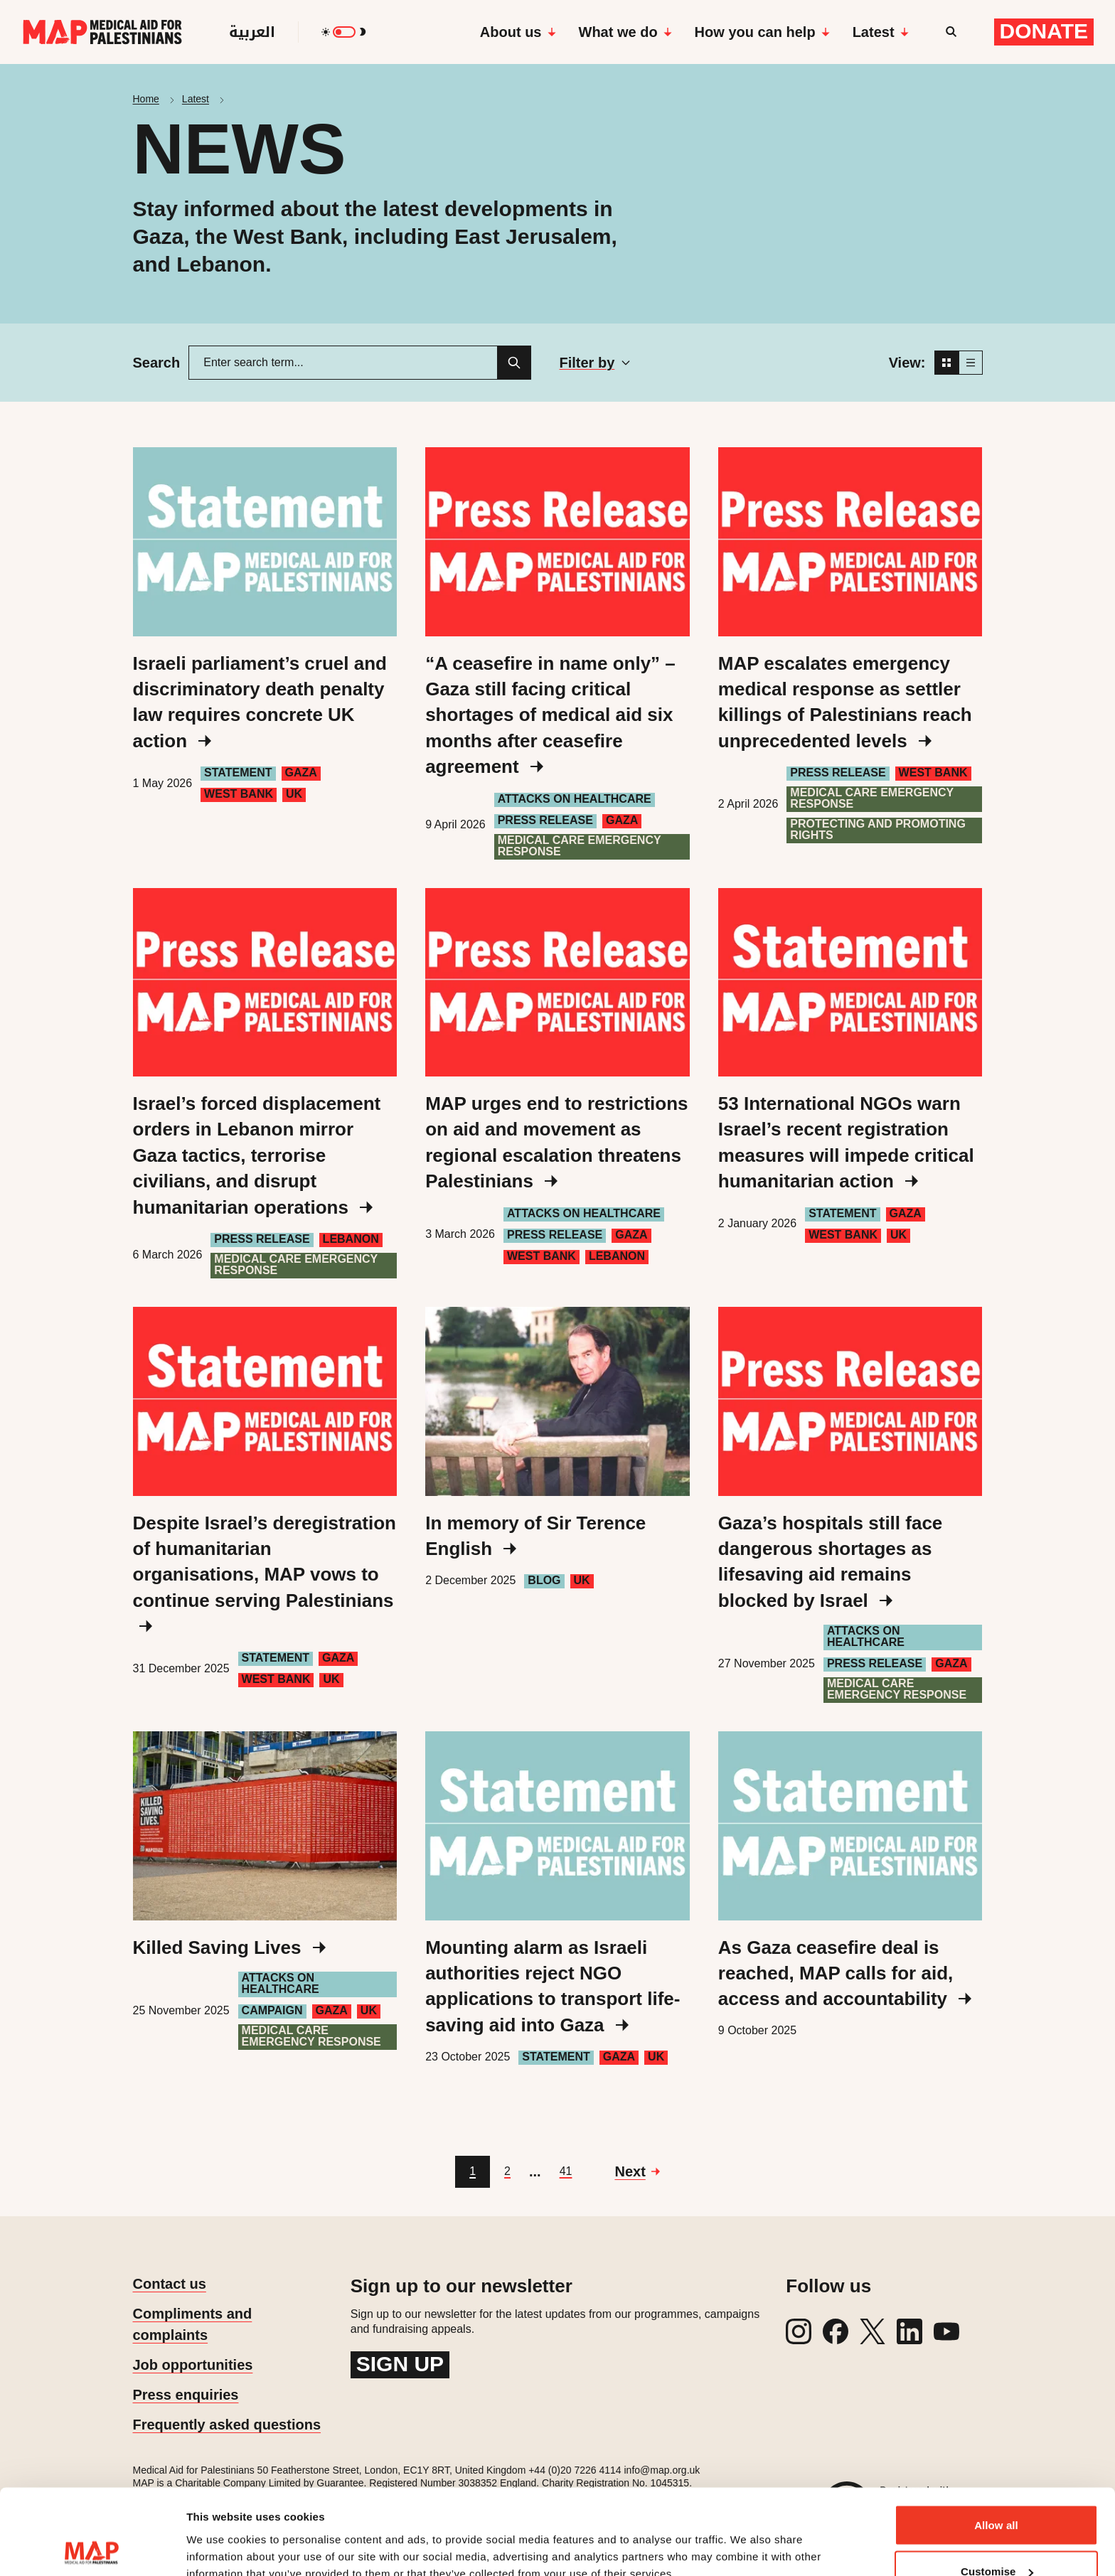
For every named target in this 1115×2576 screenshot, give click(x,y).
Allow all (996, 2445)
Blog (544, 1580)
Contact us (169, 2284)
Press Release (545, 820)
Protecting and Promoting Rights (878, 829)
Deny (996, 2538)
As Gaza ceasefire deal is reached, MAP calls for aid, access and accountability (844, 1973)
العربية (252, 32)
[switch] (344, 32)
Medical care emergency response (579, 845)
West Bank (238, 794)
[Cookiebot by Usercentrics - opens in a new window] (92, 2548)
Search (157, 362)
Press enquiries (186, 2395)
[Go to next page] (636, 2171)
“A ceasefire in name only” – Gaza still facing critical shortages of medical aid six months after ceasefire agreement (550, 715)
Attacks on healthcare (574, 799)
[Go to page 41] (566, 2172)
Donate (1044, 31)
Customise (997, 2492)
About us (518, 32)
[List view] (971, 363)
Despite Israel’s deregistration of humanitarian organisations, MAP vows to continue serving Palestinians (264, 1572)
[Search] (514, 363)
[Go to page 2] (507, 2172)
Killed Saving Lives (229, 1947)
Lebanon (351, 1239)
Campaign (272, 2010)
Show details (219, 2532)
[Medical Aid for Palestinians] (102, 32)
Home (146, 99)
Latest (881, 32)
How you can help (762, 32)
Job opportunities (193, 2365)
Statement (238, 772)
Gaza (301, 772)
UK (294, 794)
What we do (625, 32)
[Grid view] (946, 363)
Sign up (400, 2363)
